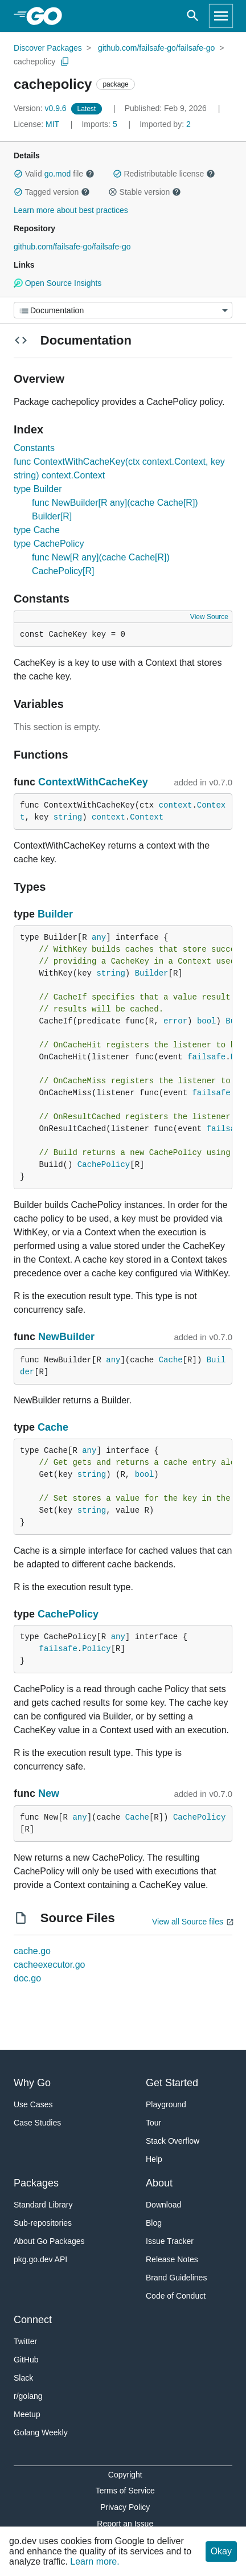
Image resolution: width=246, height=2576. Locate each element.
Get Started (172, 2082)
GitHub (26, 2359)
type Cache (37, 530)
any (99, 937)
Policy (96, 1648)
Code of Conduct (176, 2295)
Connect (33, 2319)
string (68, 817)
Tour (153, 2122)
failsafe (206, 1057)
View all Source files (187, 1921)
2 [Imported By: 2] (165, 124)
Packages (36, 2183)
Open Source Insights (57, 283)
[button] (18, 173)
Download (163, 2204)
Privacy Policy (125, 2507)
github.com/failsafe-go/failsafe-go (156, 47)
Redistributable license (164, 173)
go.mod (57, 173)
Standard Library (43, 2204)
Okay (221, 2551)
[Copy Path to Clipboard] (65, 61)
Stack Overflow (172, 2140)
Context (146, 817)
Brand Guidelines (176, 2277)
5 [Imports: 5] (100, 124)
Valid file (54, 173)
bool (206, 1021)
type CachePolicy (49, 543)
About (159, 2183)
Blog (154, 2222)
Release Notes (172, 2259)
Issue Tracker (170, 2241)
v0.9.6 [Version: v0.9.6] (41, 108)
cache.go (32, 1951)
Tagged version (52, 191)
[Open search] (192, 16)
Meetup (27, 2414)
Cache (171, 1360)
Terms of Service (125, 2490)
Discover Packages (48, 47)
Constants (34, 448)
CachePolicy (103, 1164)
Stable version (144, 191)
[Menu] (123, 310)
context (175, 805)
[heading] (48, 16)
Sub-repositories (43, 2222)
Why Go (32, 2082)
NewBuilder (66, 1336)
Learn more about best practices (71, 210)
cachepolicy (34, 61)
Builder (55, 914)
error (175, 1021)
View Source (209, 617)
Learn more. (94, 2561)
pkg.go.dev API (40, 2259)
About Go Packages (49, 2241)
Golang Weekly (41, 2432)
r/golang (28, 2396)
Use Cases (33, 2104)
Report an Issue (125, 2523)
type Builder (38, 489)
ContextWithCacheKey (93, 782)
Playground (166, 2104)
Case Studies (37, 2122)
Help (154, 2159)
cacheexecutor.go (49, 1964)
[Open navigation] (221, 16)
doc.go (27, 1978)
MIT (52, 124)
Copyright (125, 2474)
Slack (23, 2377)
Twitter (25, 2341)
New (48, 1793)
